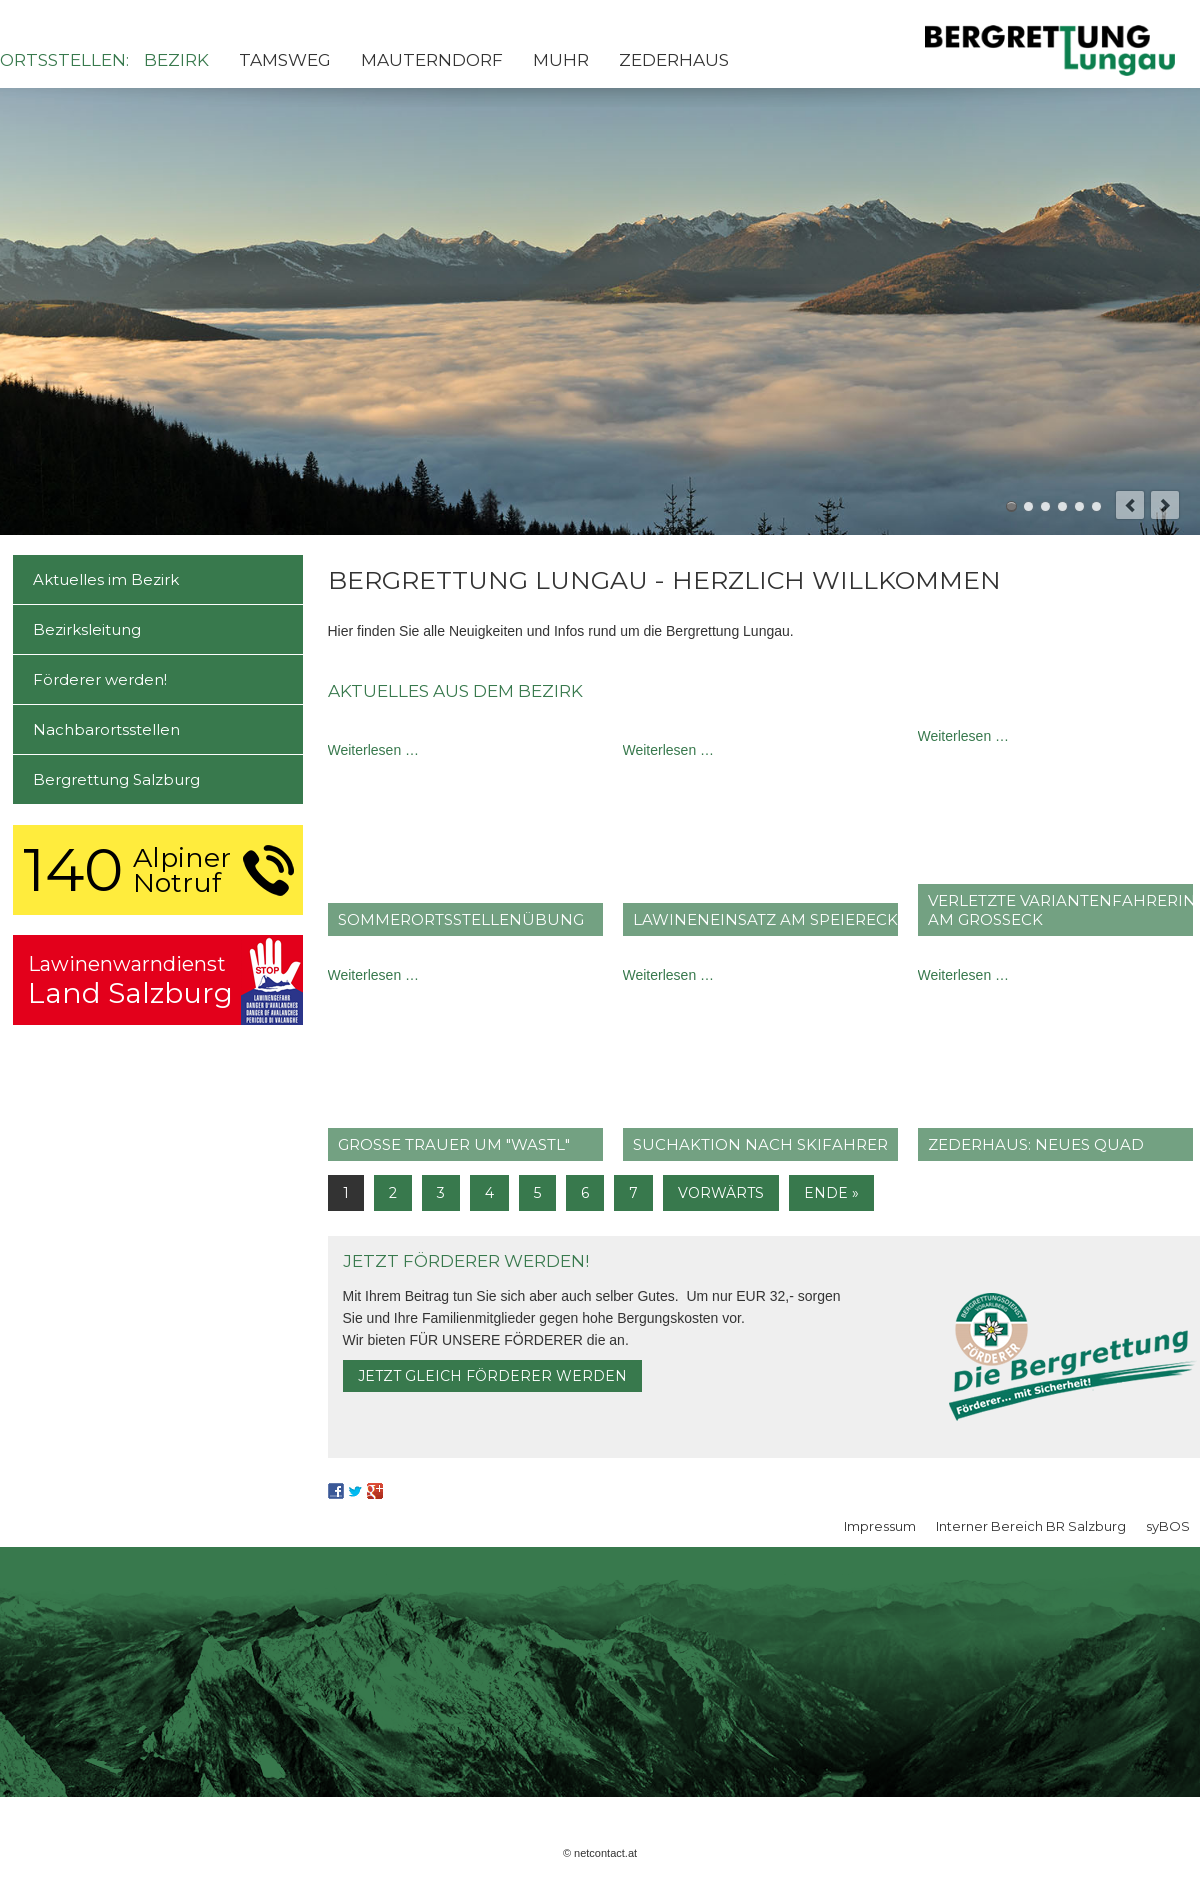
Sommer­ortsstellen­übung (461, 919)
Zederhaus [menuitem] (674, 60)
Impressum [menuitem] (880, 1526)
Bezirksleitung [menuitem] (87, 629)
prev (1130, 505)
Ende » (831, 1193)
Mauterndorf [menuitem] (432, 60)
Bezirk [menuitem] (176, 60)
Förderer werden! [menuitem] (100, 679)
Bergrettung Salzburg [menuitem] (116, 779)
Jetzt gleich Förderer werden (492, 1376)
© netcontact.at (600, 1853)
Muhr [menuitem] (561, 60)
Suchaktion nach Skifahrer (760, 1144)
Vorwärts (721, 1193)
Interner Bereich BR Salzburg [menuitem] (1031, 1526)
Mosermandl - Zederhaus (1079, 506)
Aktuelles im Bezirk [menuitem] (106, 579)
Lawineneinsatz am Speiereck (765, 919)
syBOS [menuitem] (1168, 1526)
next (1165, 505)
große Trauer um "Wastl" (454, 1144)
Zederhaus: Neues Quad (1036, 1144)
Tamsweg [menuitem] (285, 60)
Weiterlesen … (374, 750)
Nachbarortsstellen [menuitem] (106, 729)
